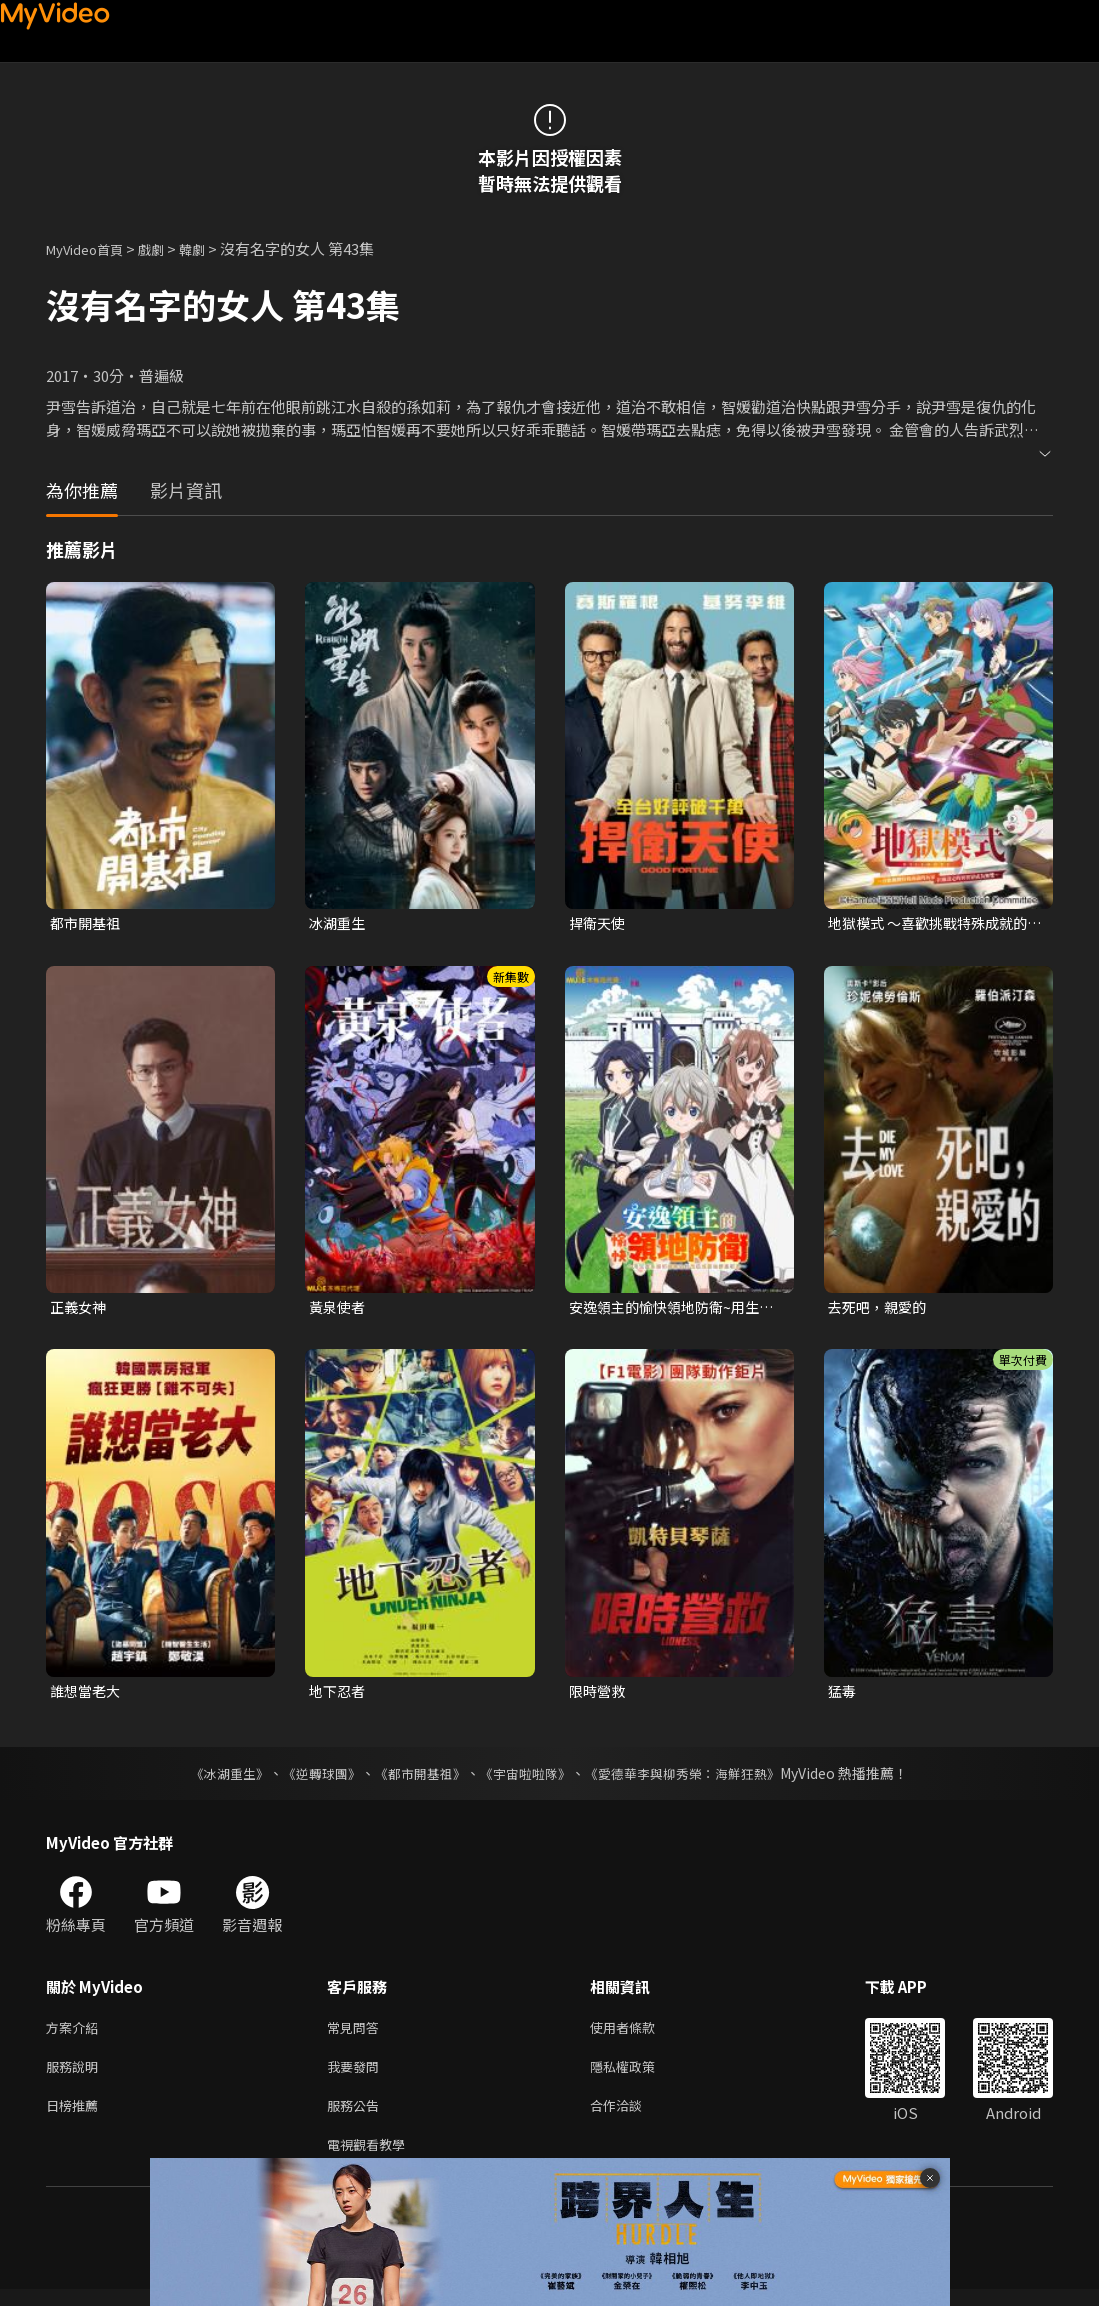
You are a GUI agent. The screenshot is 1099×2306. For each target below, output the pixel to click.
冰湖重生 (339, 923)
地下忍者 (339, 1694)
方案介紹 (76, 2033)
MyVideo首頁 (91, 248)
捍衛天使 (599, 923)
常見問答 (357, 2033)
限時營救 (599, 1694)
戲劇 (167, 248)
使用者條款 (639, 2033)
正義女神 (80, 1309)
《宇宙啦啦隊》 (528, 1778)
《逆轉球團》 (311, 1778)
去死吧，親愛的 (880, 1309)
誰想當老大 (87, 1694)
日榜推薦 (76, 2117)
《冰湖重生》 (213, 1778)
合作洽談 (632, 2117)
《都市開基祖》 (416, 1778)
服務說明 (76, 2075)
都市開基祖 (87, 923)
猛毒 (843, 1694)
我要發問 (357, 2075)
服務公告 (357, 2117)
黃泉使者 (339, 1309)
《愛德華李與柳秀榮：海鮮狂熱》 (696, 1778)
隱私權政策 (639, 2075)
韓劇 (212, 248)
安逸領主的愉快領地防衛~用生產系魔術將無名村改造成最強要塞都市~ (674, 1310)
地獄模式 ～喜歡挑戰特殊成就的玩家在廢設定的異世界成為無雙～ (934, 924)
